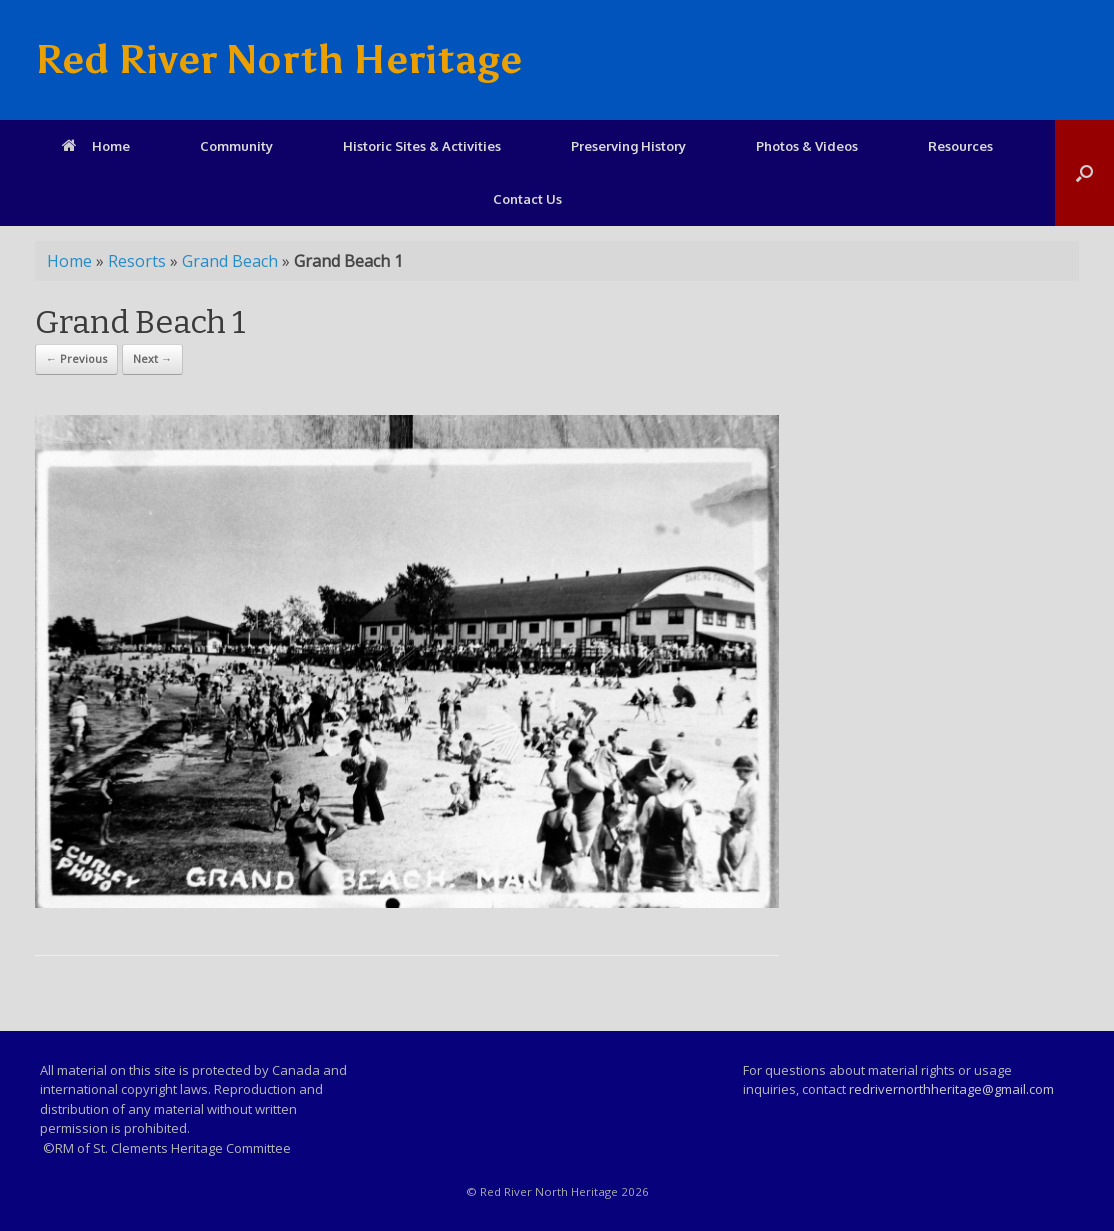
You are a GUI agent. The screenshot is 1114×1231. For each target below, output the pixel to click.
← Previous (76, 358)
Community (236, 146)
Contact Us (527, 199)
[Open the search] (1084, 173)
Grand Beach (230, 261)
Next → (152, 358)
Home (96, 146)
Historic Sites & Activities (422, 146)
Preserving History (628, 146)
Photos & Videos (807, 146)
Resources (960, 146)
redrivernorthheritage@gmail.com (951, 1089)
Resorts (137, 261)
